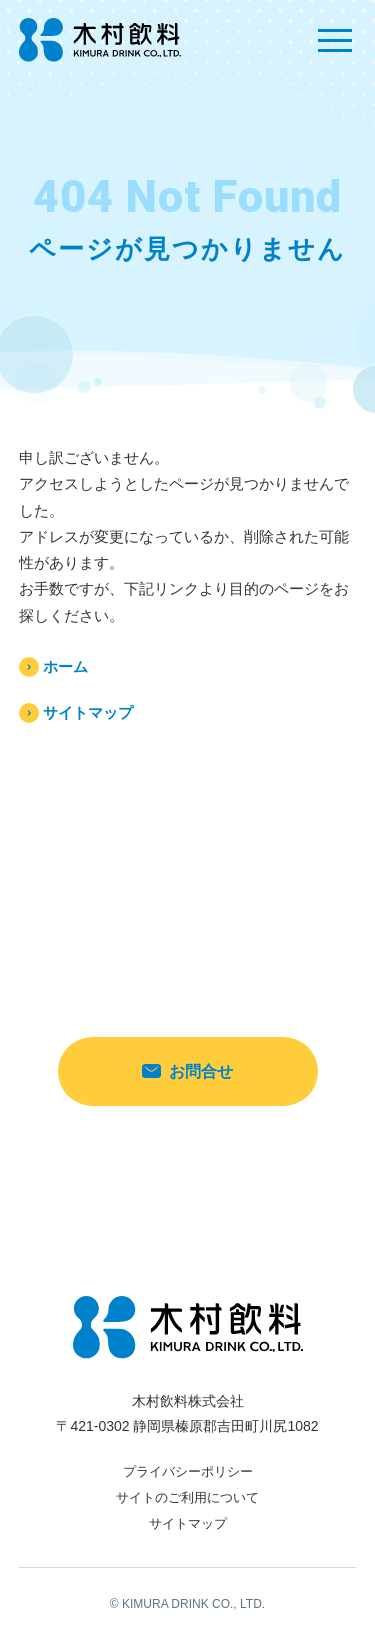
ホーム (65, 666)
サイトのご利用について (187, 1497)
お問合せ (187, 1071)
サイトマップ (88, 712)
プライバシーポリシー (188, 1471)
